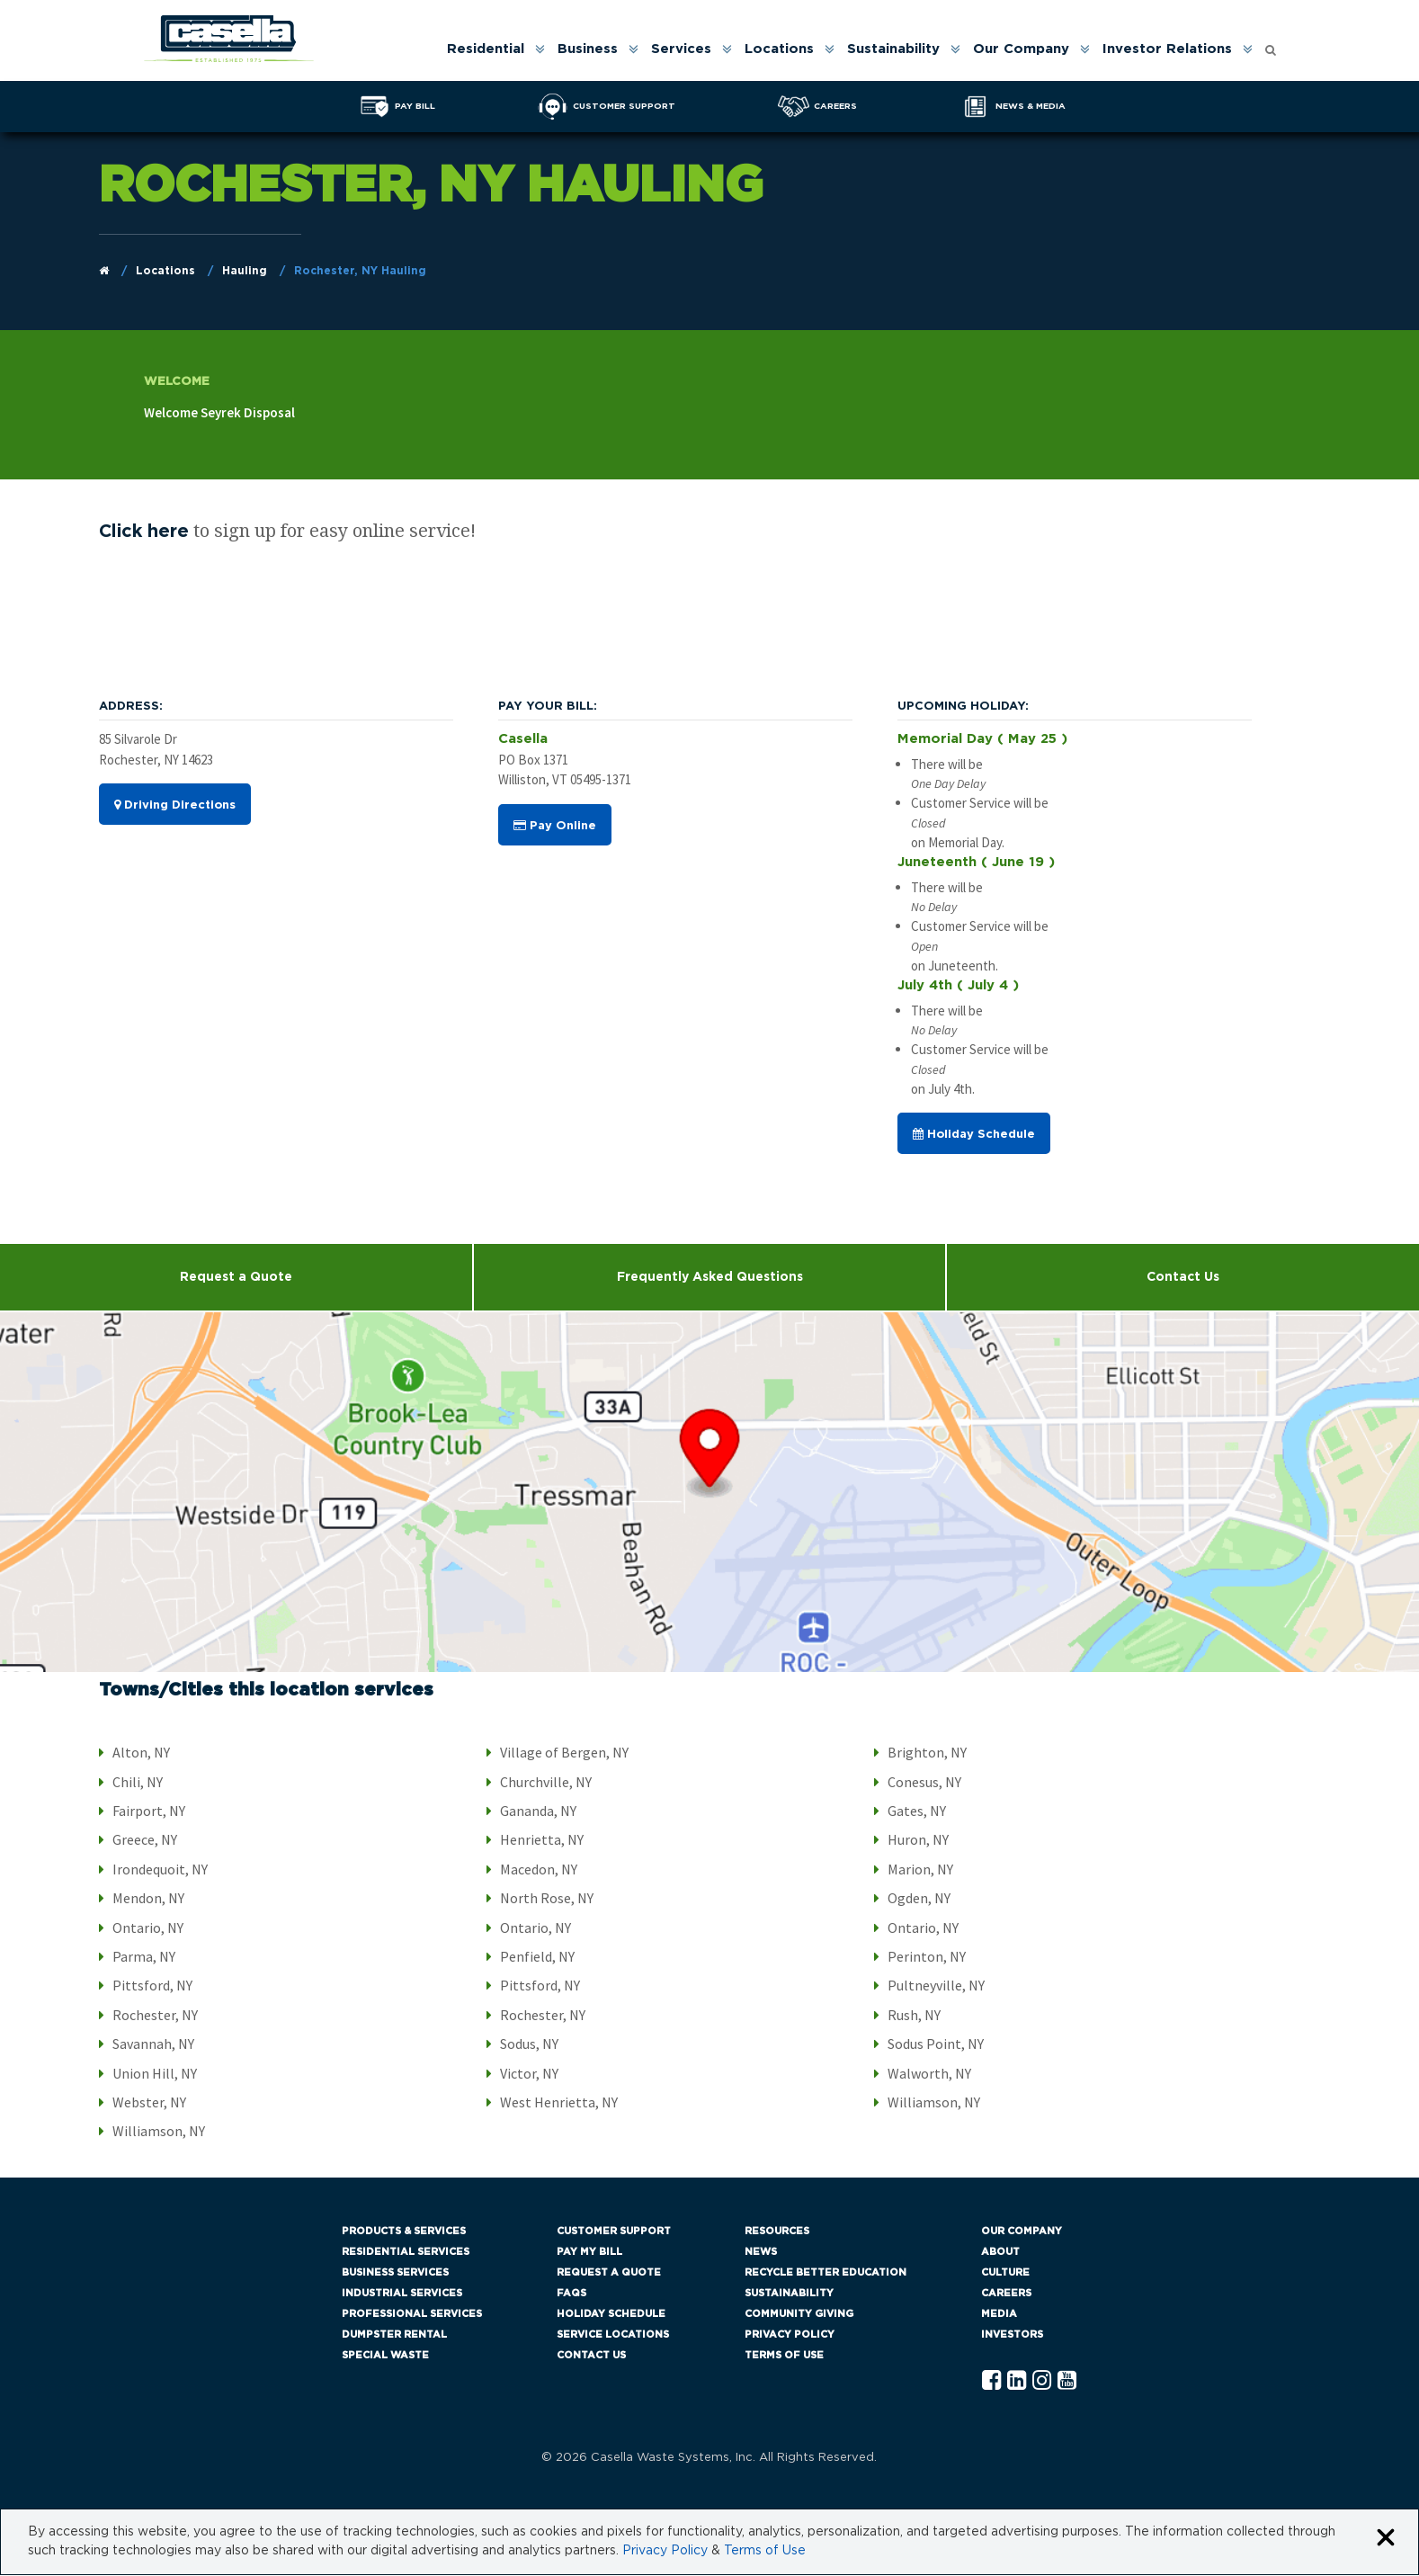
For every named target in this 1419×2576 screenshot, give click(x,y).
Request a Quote (236, 1278)
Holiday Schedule (974, 1135)
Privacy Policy (789, 2335)
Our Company (1021, 49)
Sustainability (893, 49)
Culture (1005, 2273)
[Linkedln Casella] (1016, 2382)
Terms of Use (784, 2356)
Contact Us (591, 2356)
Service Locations (613, 2335)
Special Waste (385, 2356)
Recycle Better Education (825, 2273)
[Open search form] (1270, 45)
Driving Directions (175, 806)
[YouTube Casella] (1067, 2382)
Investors (1012, 2335)
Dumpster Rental (394, 2335)
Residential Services (405, 2253)
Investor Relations (1167, 49)
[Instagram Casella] (1041, 2382)
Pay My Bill (589, 2253)
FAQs (571, 2294)
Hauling (244, 270)
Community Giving (799, 2315)
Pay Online (554, 826)
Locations (779, 49)
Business (588, 49)
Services (681, 49)
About (1000, 2253)
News (761, 2253)
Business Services (395, 2273)
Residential (485, 49)
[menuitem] (494, 49)
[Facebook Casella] (991, 2382)
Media (999, 2315)
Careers (1006, 2294)
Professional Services (412, 2315)
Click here (144, 532)
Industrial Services (402, 2294)
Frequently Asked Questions (710, 1278)
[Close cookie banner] (1386, 2539)
